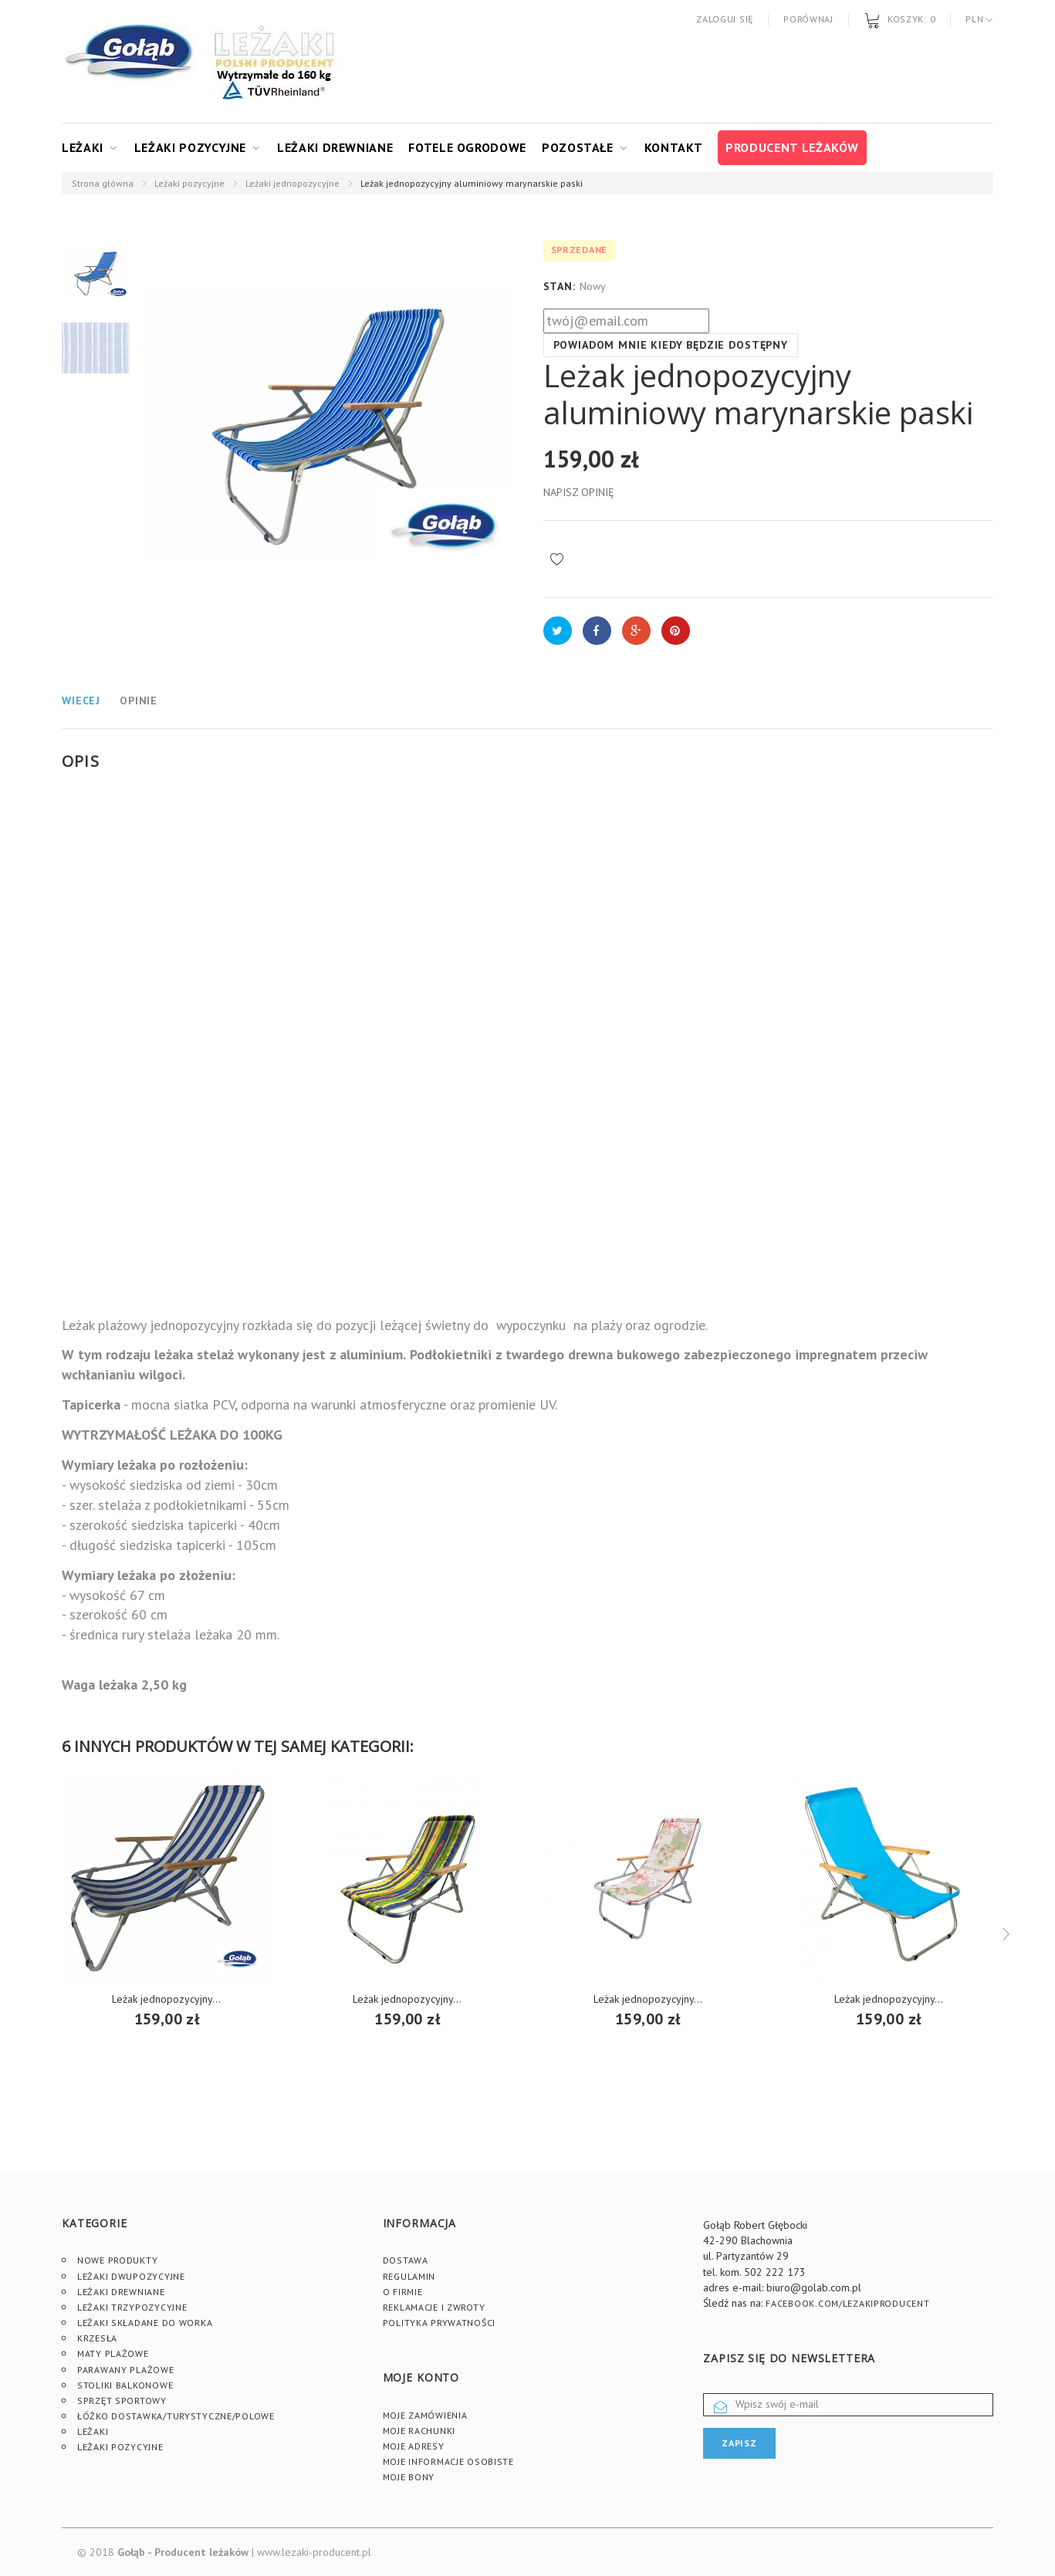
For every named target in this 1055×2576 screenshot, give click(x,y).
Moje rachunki (419, 2430)
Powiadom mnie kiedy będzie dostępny (670, 345)
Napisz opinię (578, 492)
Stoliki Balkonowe (125, 2385)
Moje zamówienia (425, 2415)
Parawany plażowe (125, 2369)
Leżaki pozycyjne (190, 147)
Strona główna (103, 183)
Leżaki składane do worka (144, 2322)
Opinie (138, 700)
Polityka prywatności (439, 2322)
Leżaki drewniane (335, 147)
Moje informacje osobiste (448, 2461)
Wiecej (81, 700)
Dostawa (405, 2260)
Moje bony (409, 2477)
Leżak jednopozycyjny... (166, 1999)
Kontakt (673, 147)
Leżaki (82, 147)
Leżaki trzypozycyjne (132, 2307)
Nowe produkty (117, 2260)
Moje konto (421, 2377)
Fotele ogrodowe (467, 147)
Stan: (559, 286)
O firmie (403, 2291)
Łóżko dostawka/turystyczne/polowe (176, 2416)
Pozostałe (578, 147)
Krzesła (97, 2338)
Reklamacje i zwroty (434, 2307)
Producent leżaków (792, 147)
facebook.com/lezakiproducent (847, 2303)
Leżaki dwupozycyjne (131, 2276)
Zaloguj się (724, 19)
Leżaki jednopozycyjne (292, 183)
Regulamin (409, 2276)
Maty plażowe (113, 2353)
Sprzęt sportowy (122, 2400)
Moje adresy (414, 2446)
